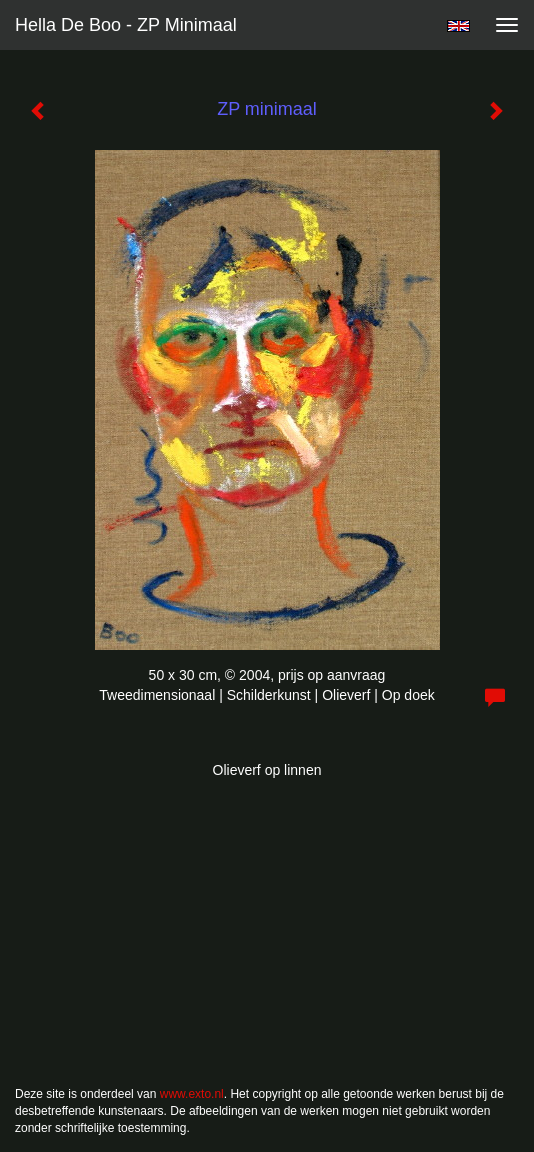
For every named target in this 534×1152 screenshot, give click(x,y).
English (458, 26)
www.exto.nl (192, 1094)
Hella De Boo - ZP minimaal (126, 25)
